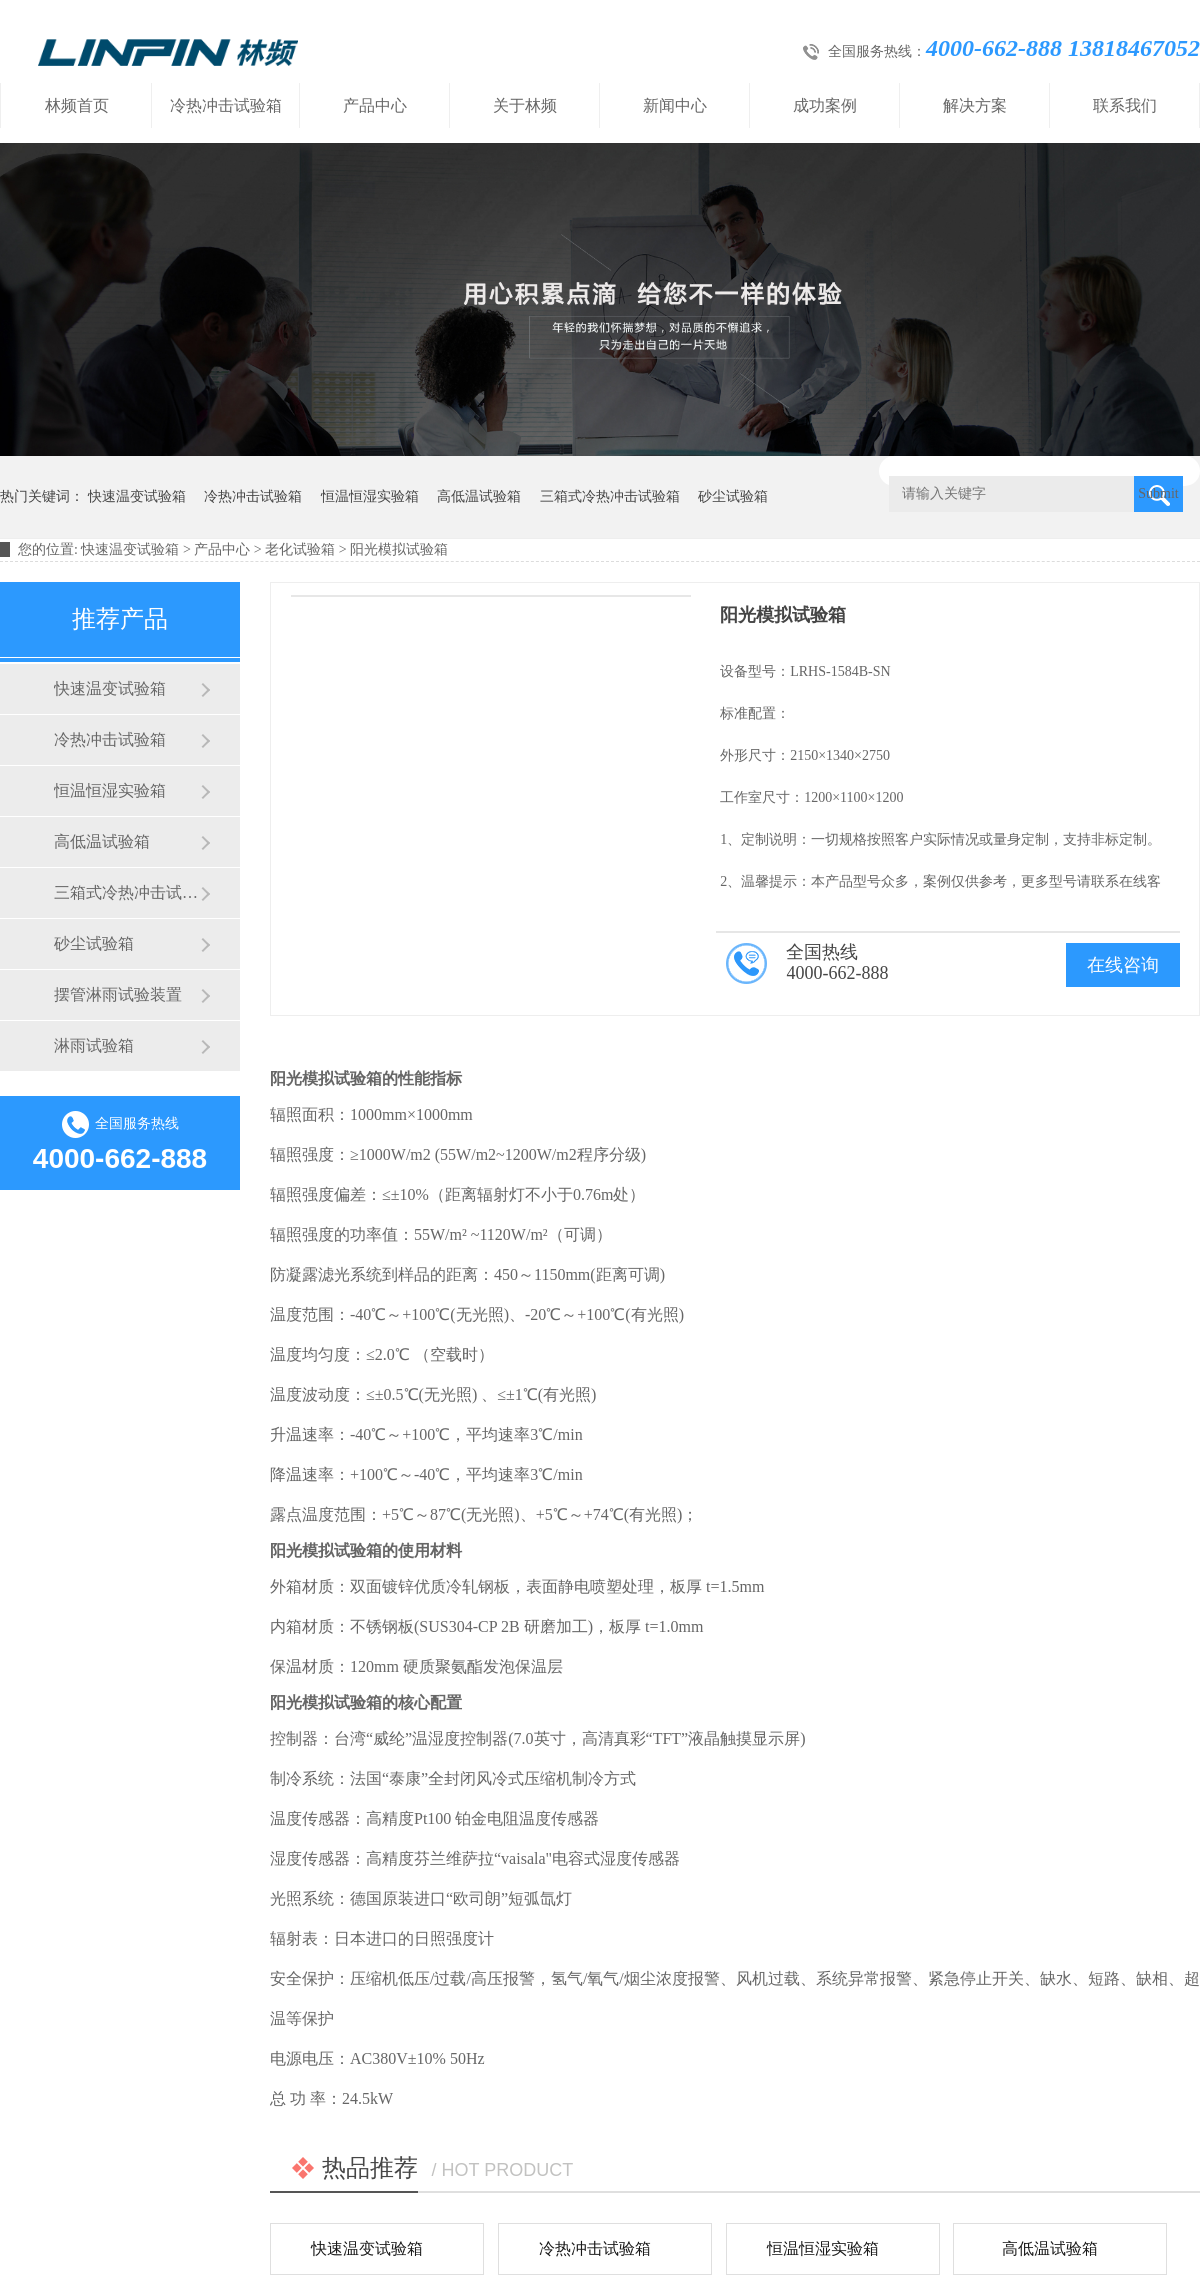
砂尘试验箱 (733, 496)
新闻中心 (675, 105)
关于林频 (525, 105)
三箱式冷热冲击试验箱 (610, 496)
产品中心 (375, 105)
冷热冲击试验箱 (226, 105)
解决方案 (975, 105)
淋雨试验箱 (94, 1045)
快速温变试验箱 (137, 496)
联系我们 (1125, 105)
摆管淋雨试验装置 (118, 994)
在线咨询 (1123, 965)
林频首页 (77, 105)
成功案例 (825, 105)
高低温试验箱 (479, 496)
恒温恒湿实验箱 (370, 496)
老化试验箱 (300, 549)
